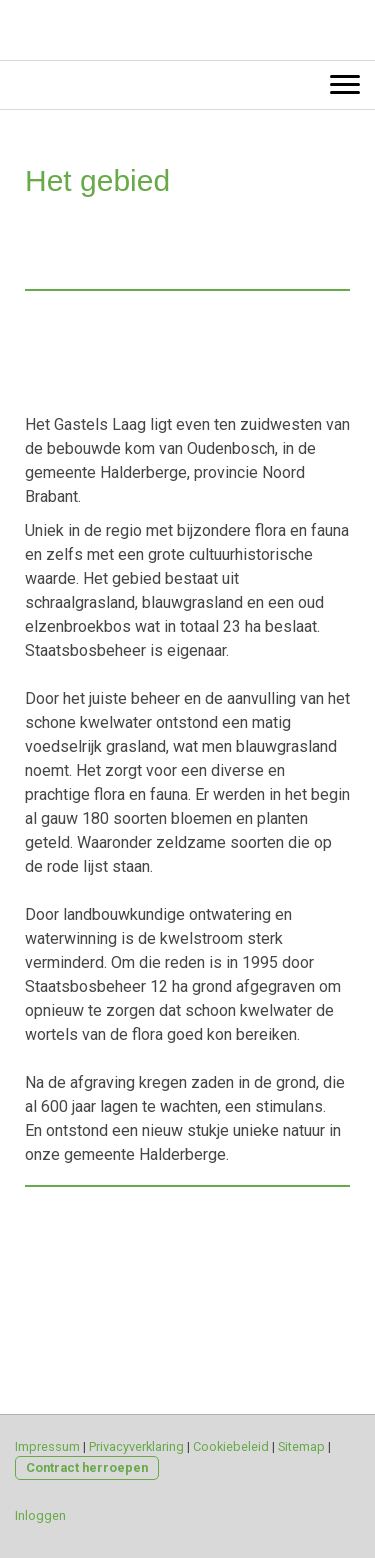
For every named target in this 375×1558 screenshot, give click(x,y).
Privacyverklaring (136, 1446)
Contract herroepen (87, 1467)
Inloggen (40, 1515)
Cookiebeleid (231, 1446)
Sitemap (301, 1446)
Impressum (47, 1446)
